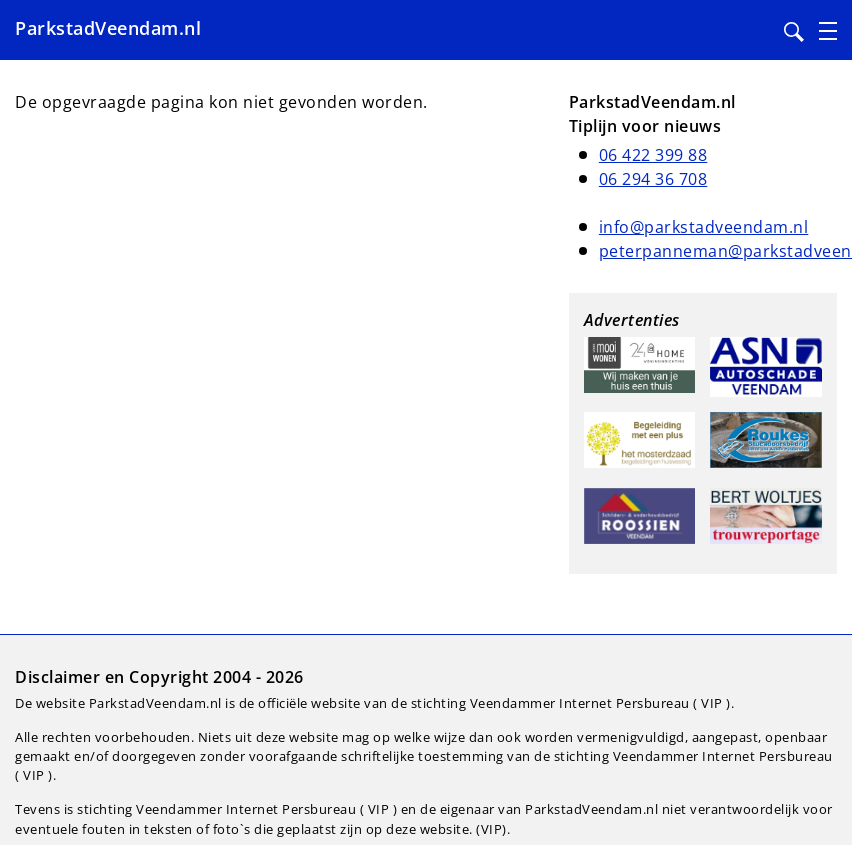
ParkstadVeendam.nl (108, 28)
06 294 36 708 (653, 179)
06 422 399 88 (653, 155)
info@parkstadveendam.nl (704, 227)
